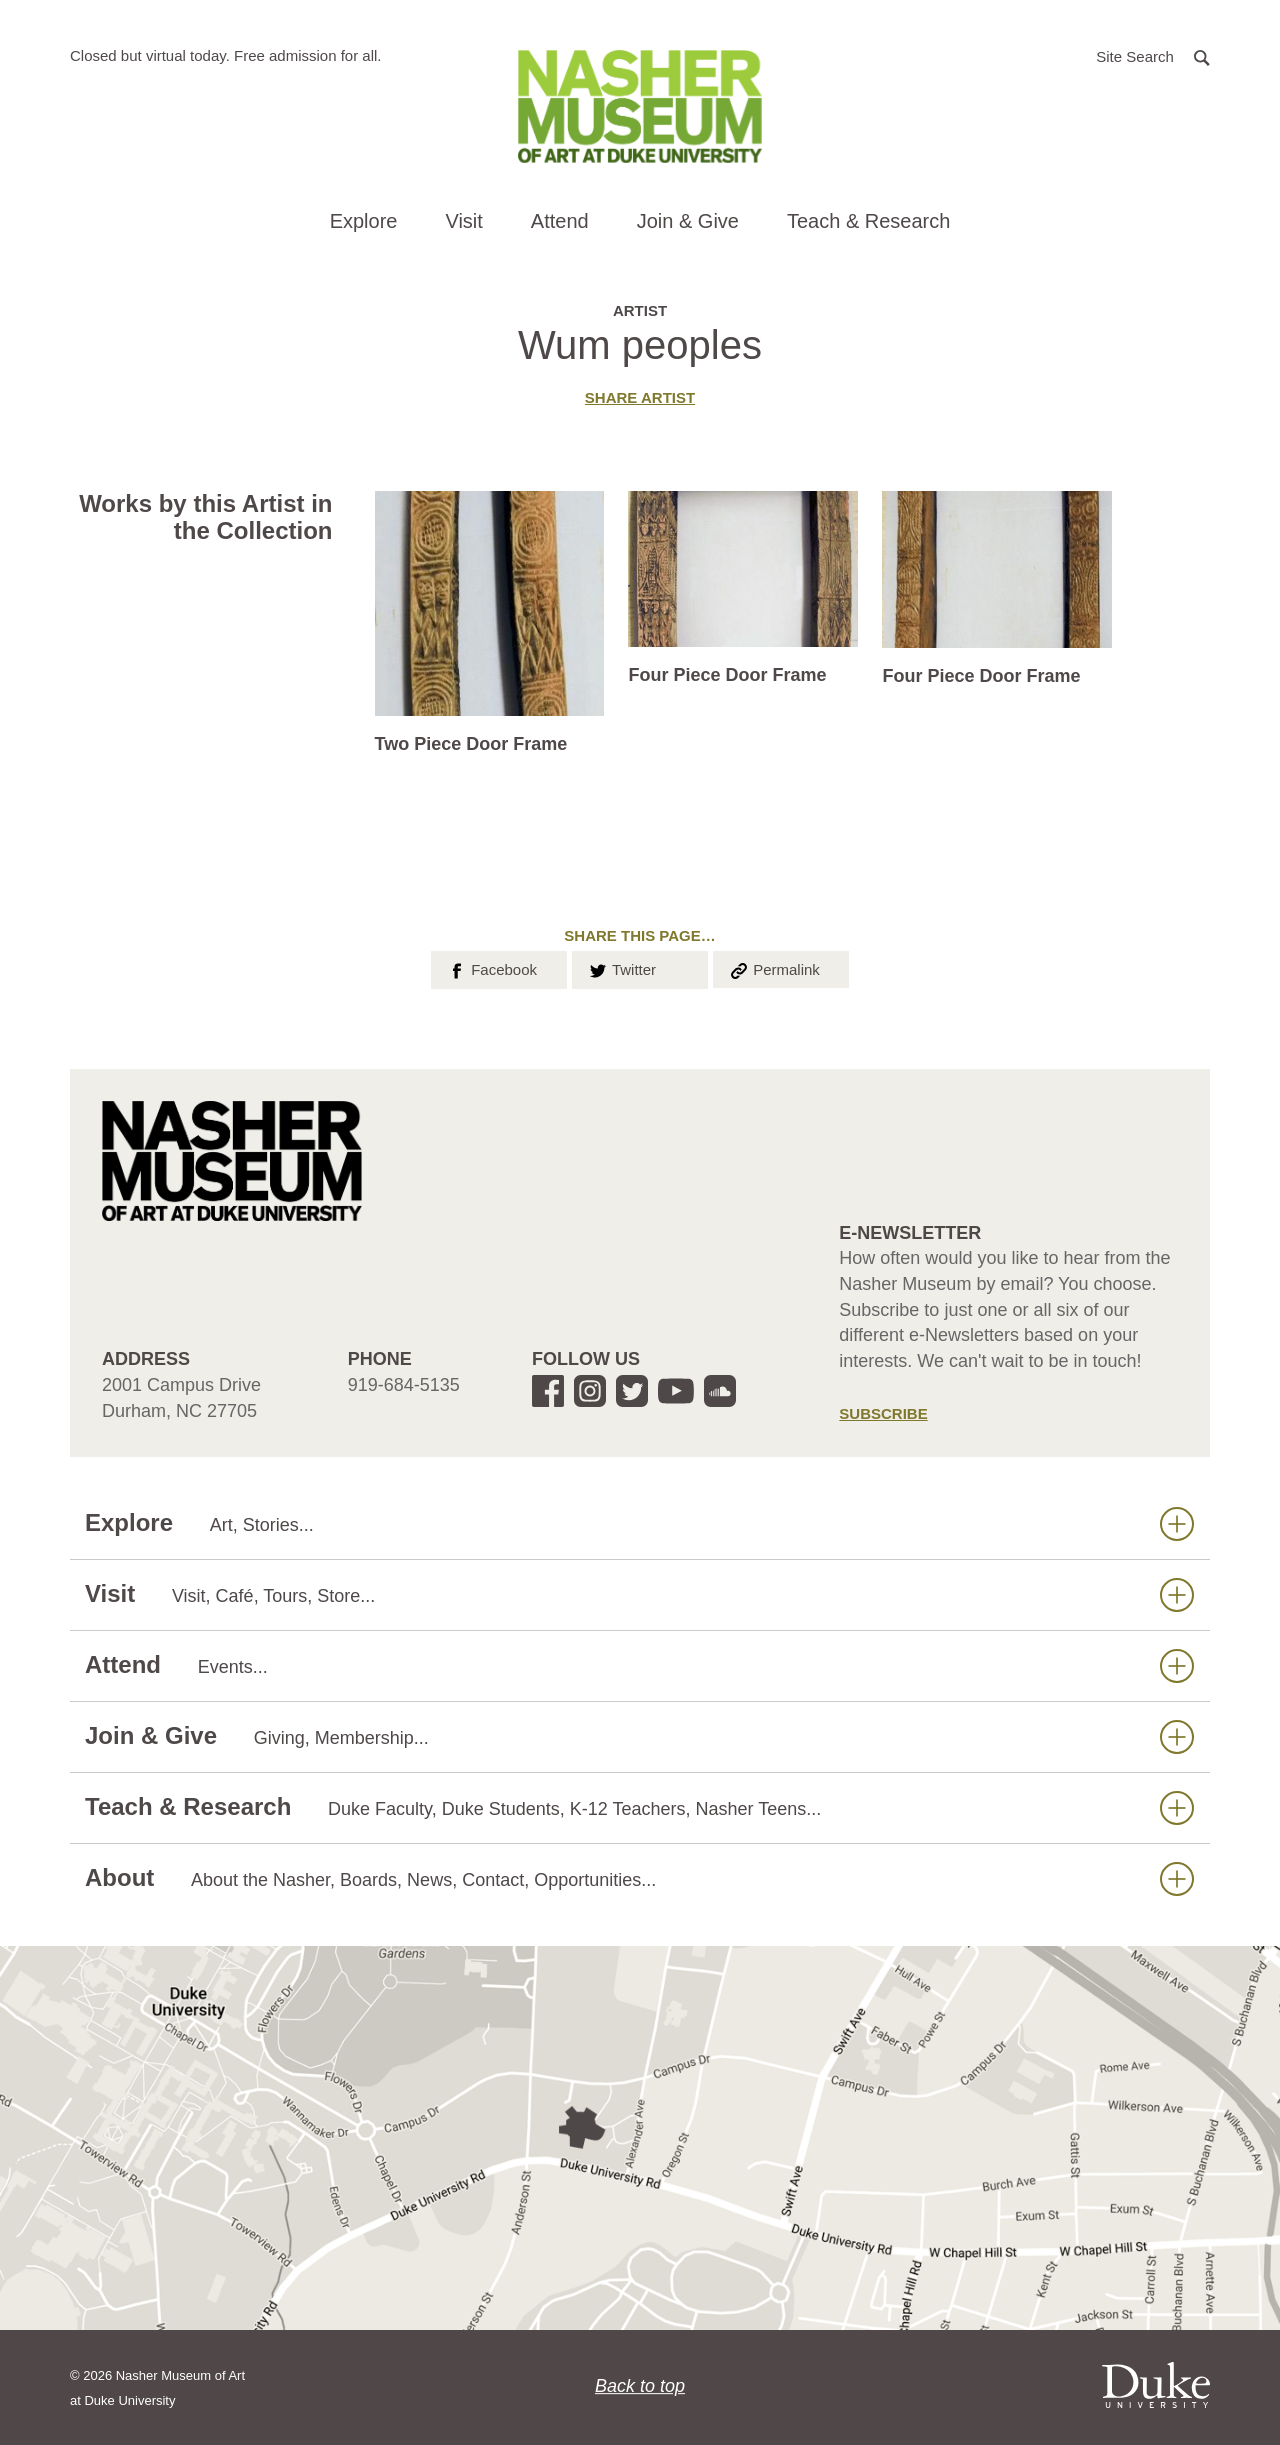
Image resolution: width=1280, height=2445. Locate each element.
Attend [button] (560, 221)
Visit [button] (463, 221)
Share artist (640, 397)
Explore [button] (364, 221)
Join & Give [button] (688, 221)
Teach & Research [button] (868, 221)
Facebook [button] (491, 968)
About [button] (639, 1878)
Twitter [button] (621, 968)
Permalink (774, 968)
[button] (1153, 55)
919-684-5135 (404, 1385)
